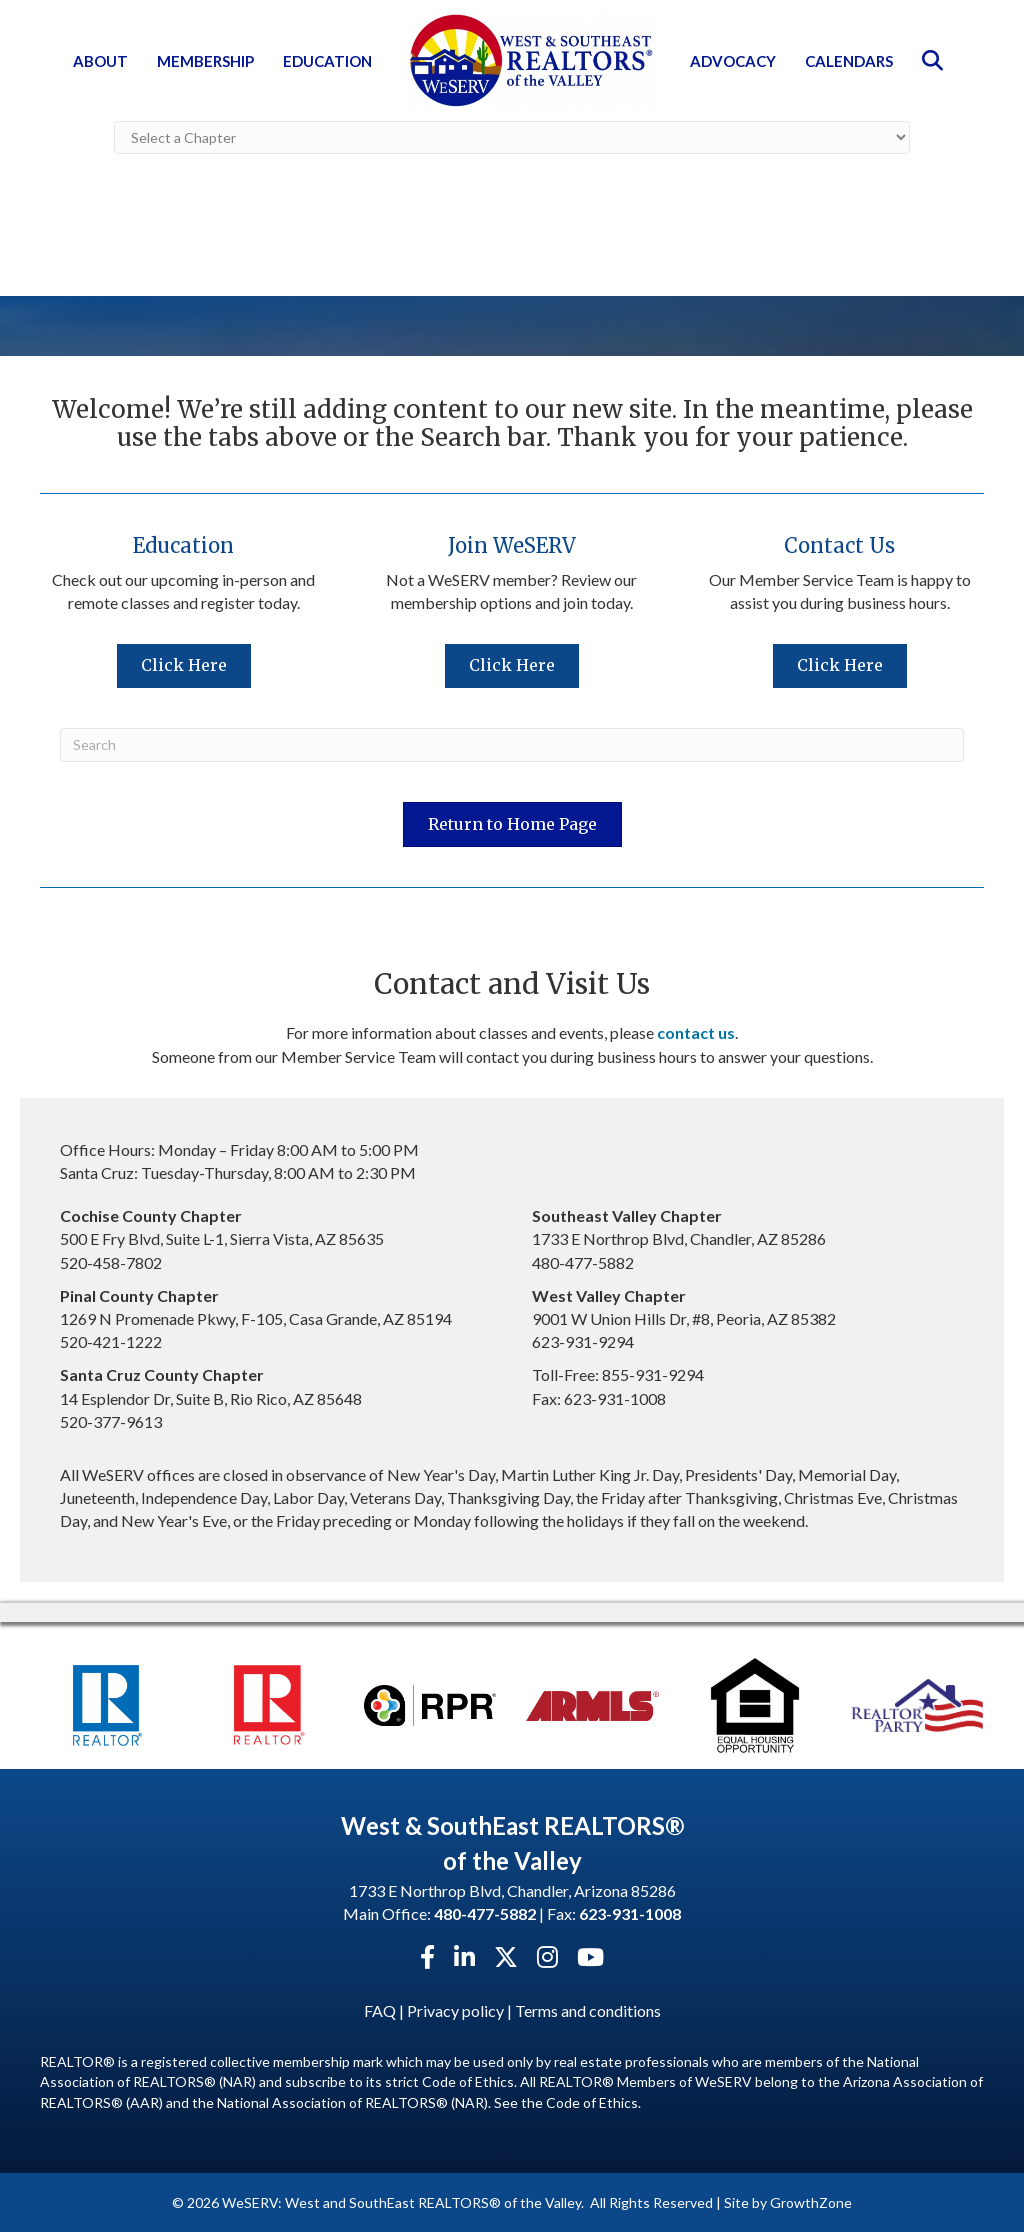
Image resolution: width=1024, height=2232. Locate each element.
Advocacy (733, 61)
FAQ (380, 2009)
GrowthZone (811, 2201)
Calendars (849, 61)
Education (327, 61)
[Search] (512, 744)
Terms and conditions (588, 2009)
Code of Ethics (592, 2101)
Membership (205, 61)
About (100, 61)
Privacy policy (455, 2009)
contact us (696, 1031)
